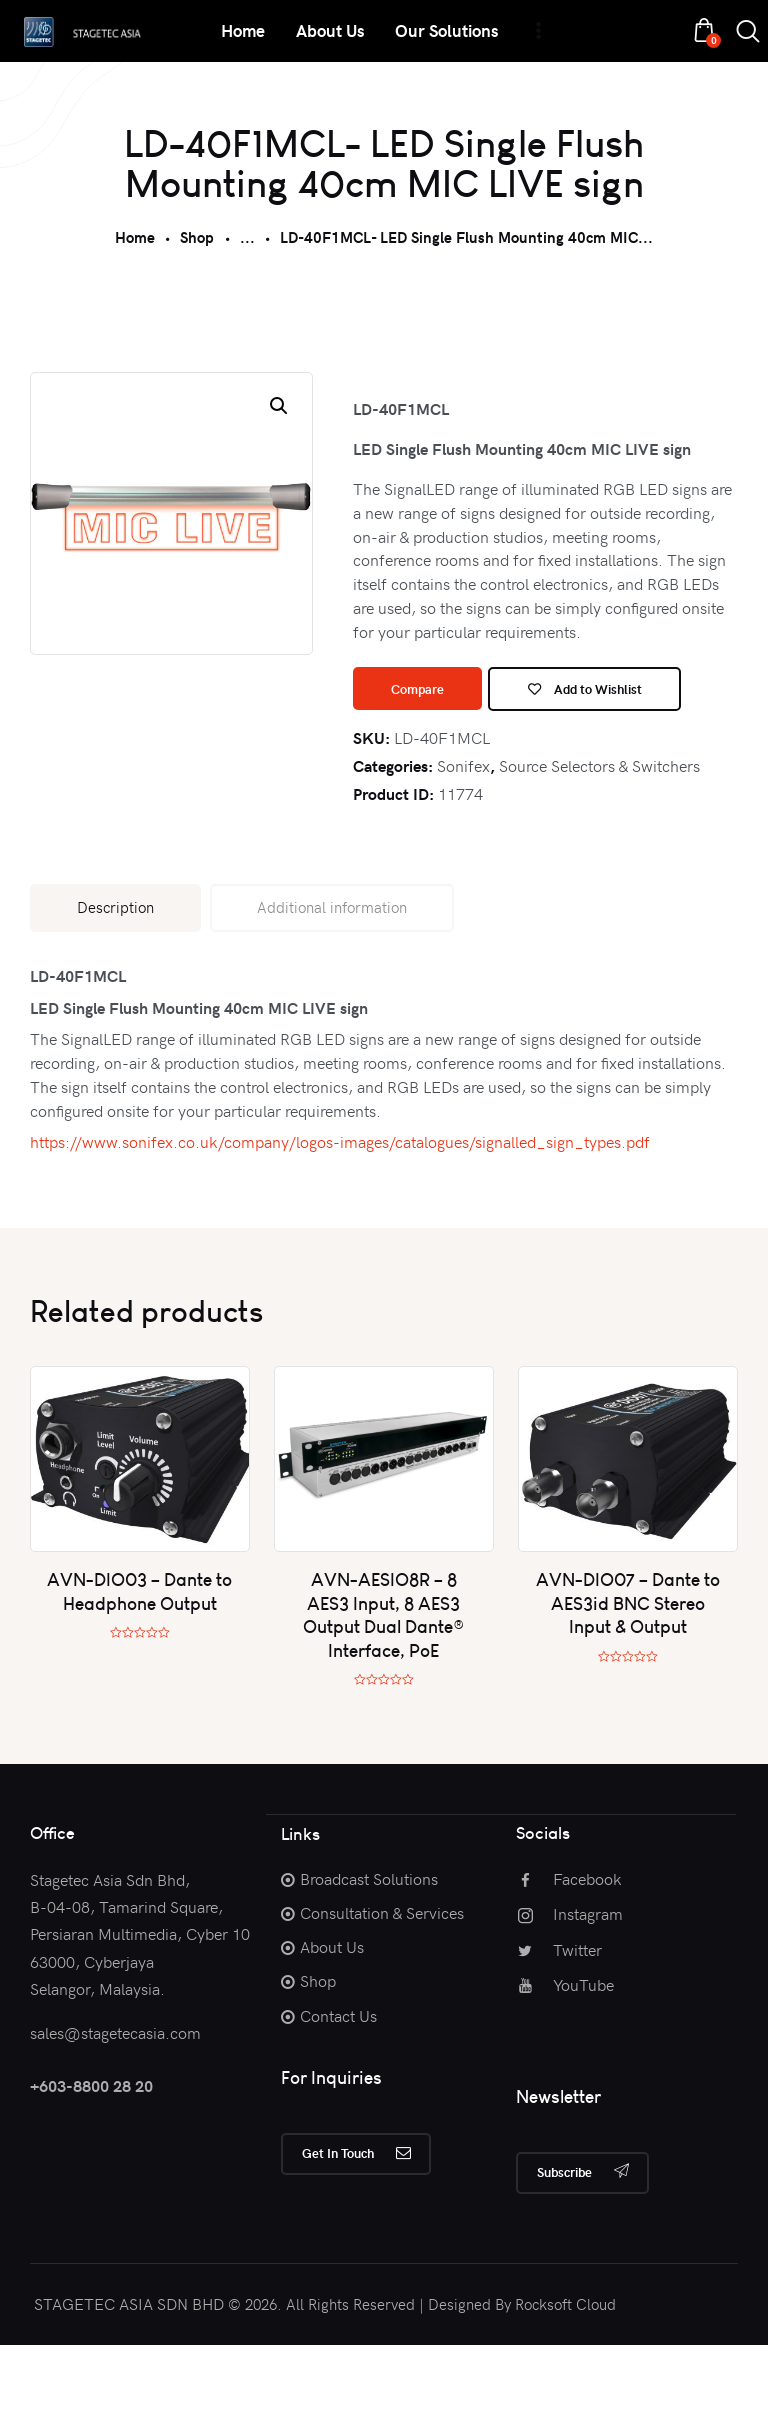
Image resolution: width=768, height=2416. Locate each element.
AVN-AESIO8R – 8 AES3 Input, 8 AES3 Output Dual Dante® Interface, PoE (383, 1682)
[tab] (115, 975)
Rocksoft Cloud (565, 2375)
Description (115, 974)
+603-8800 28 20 (91, 2153)
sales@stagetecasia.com (115, 2099)
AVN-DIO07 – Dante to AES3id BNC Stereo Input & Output (628, 1671)
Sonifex (463, 832)
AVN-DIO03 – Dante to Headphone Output (139, 1659)
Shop (197, 237)
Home (135, 237)
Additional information (332, 974)
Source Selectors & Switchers (599, 832)
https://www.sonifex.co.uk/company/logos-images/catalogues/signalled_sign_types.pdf (340, 1209)
